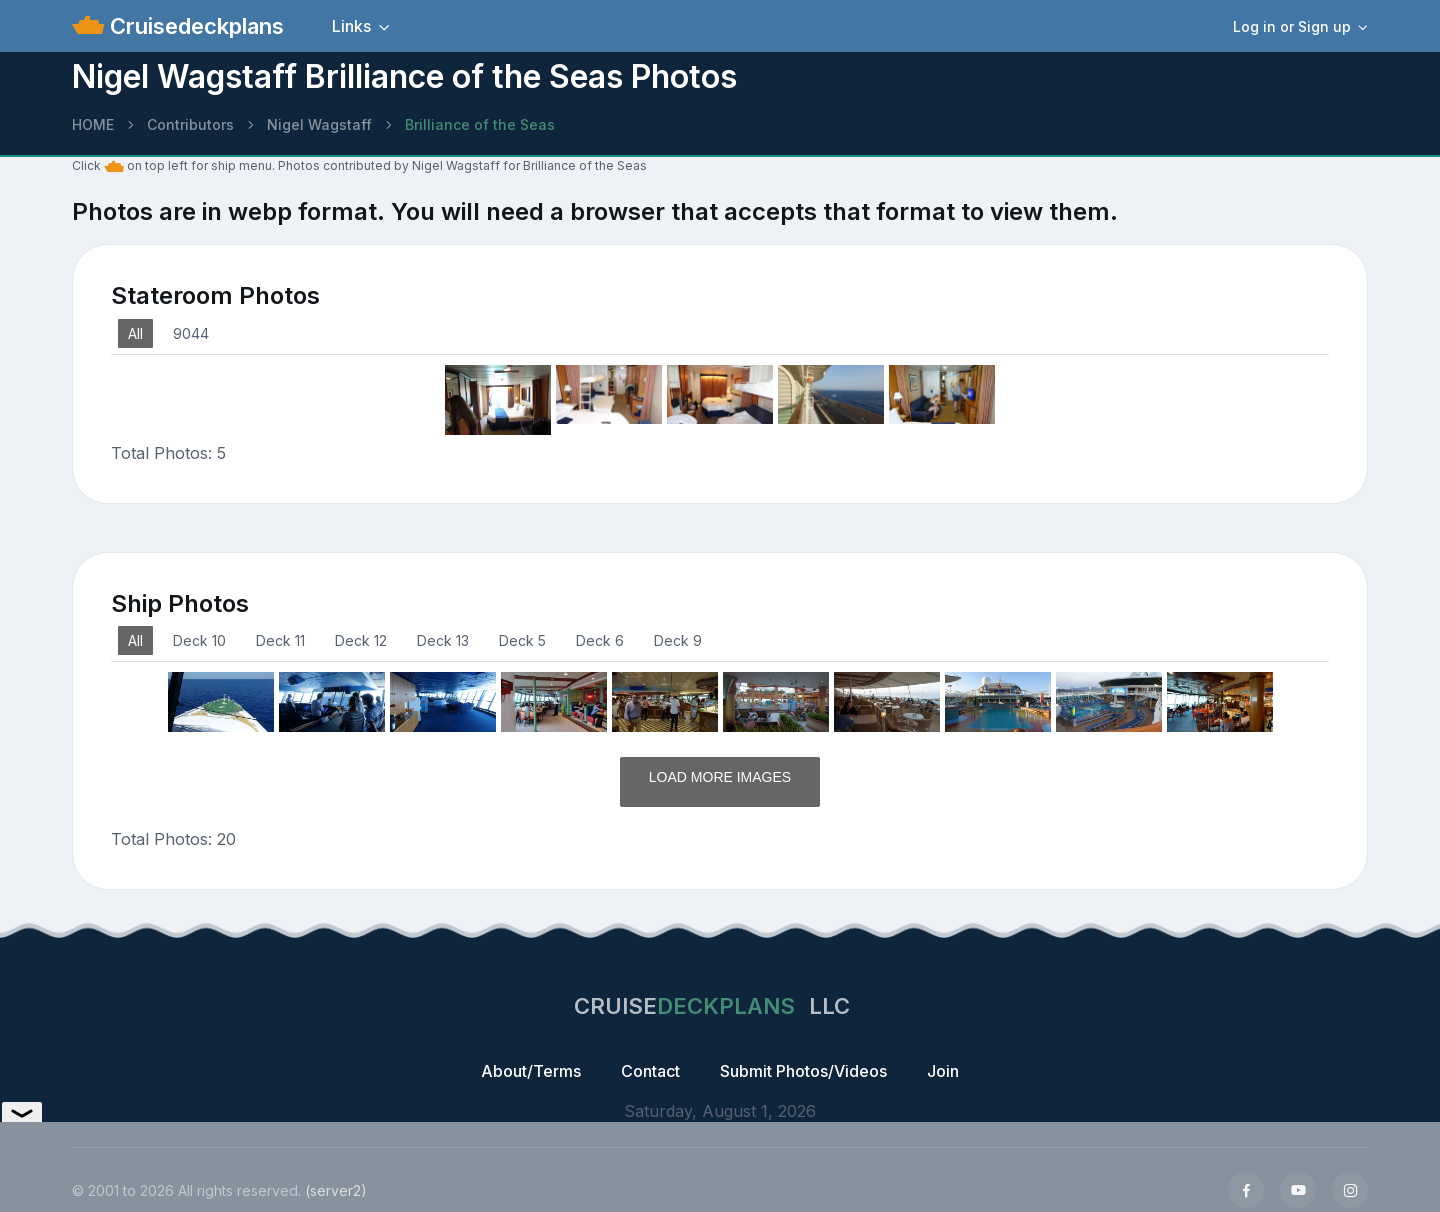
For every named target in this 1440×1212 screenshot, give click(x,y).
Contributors (190, 124)
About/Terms (531, 1071)
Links (351, 26)
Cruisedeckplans (194, 26)
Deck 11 (280, 640)
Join (943, 1071)
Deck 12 (361, 640)
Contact (650, 1071)
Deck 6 (600, 640)
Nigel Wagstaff (319, 124)
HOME (93, 124)
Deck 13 (443, 640)
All (135, 333)
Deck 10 (199, 640)
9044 (191, 333)
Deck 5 (522, 640)
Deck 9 (678, 640)
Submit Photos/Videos (803, 1071)
